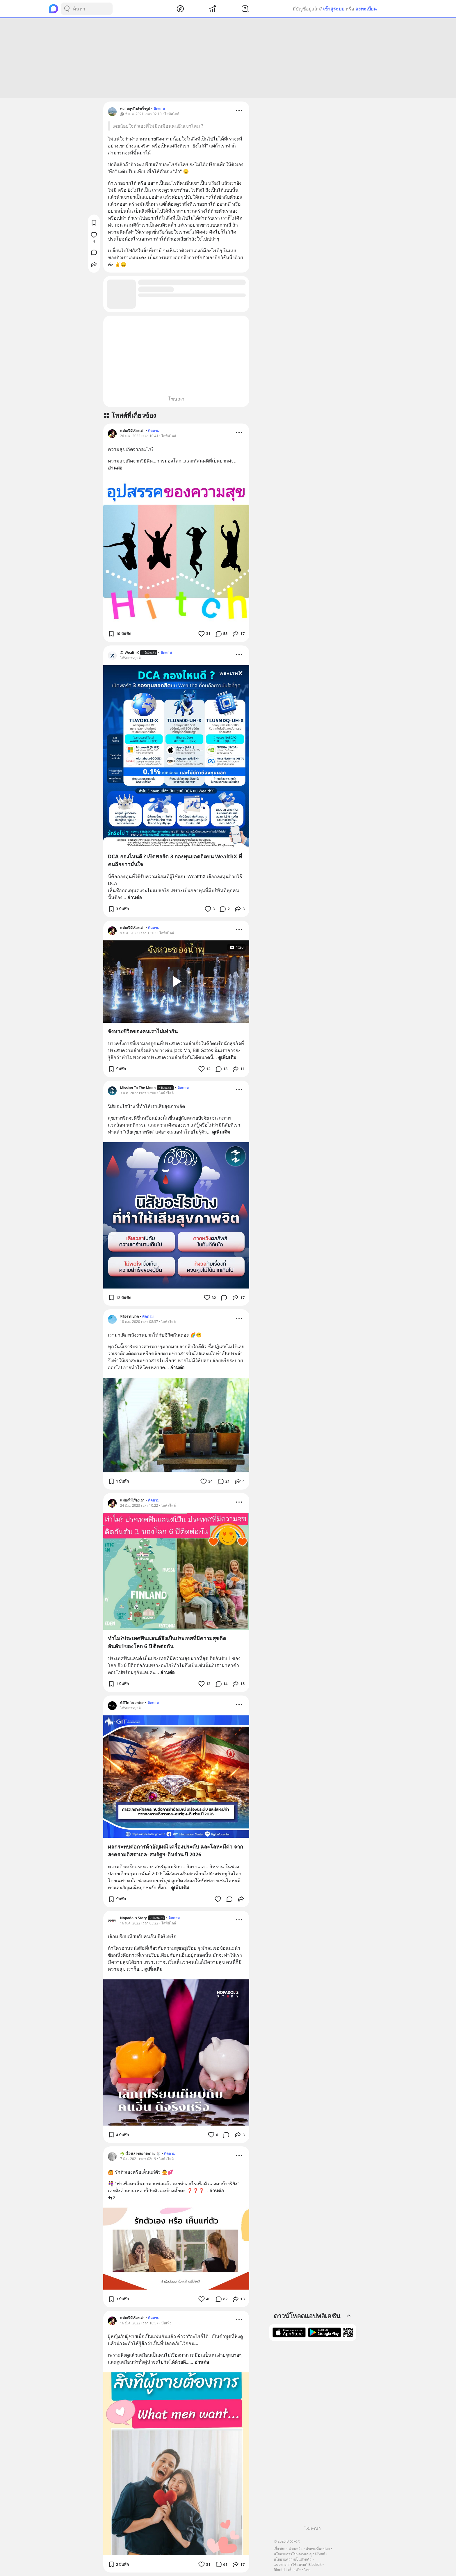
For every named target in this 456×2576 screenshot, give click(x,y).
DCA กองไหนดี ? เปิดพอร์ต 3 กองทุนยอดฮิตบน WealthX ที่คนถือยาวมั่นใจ (175, 860)
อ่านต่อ (115, 468)
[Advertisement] (228, 58)
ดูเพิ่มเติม (227, 1057)
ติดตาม (159, 108)
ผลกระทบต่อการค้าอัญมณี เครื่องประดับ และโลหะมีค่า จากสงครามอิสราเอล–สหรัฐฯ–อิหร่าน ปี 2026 (175, 1850)
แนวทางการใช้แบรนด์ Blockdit (297, 2564)
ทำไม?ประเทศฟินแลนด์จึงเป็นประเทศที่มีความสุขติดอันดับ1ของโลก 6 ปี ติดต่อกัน (167, 1642)
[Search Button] (67, 8)
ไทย (307, 2569)
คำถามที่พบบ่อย (318, 2548)
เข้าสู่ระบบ (333, 9)
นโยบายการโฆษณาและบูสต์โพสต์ (299, 2554)
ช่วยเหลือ (295, 2548)
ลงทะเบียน (366, 9)
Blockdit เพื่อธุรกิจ (287, 2569)
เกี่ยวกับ (279, 2548)
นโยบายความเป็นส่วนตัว (292, 2559)
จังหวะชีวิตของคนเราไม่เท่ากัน (143, 1031)
